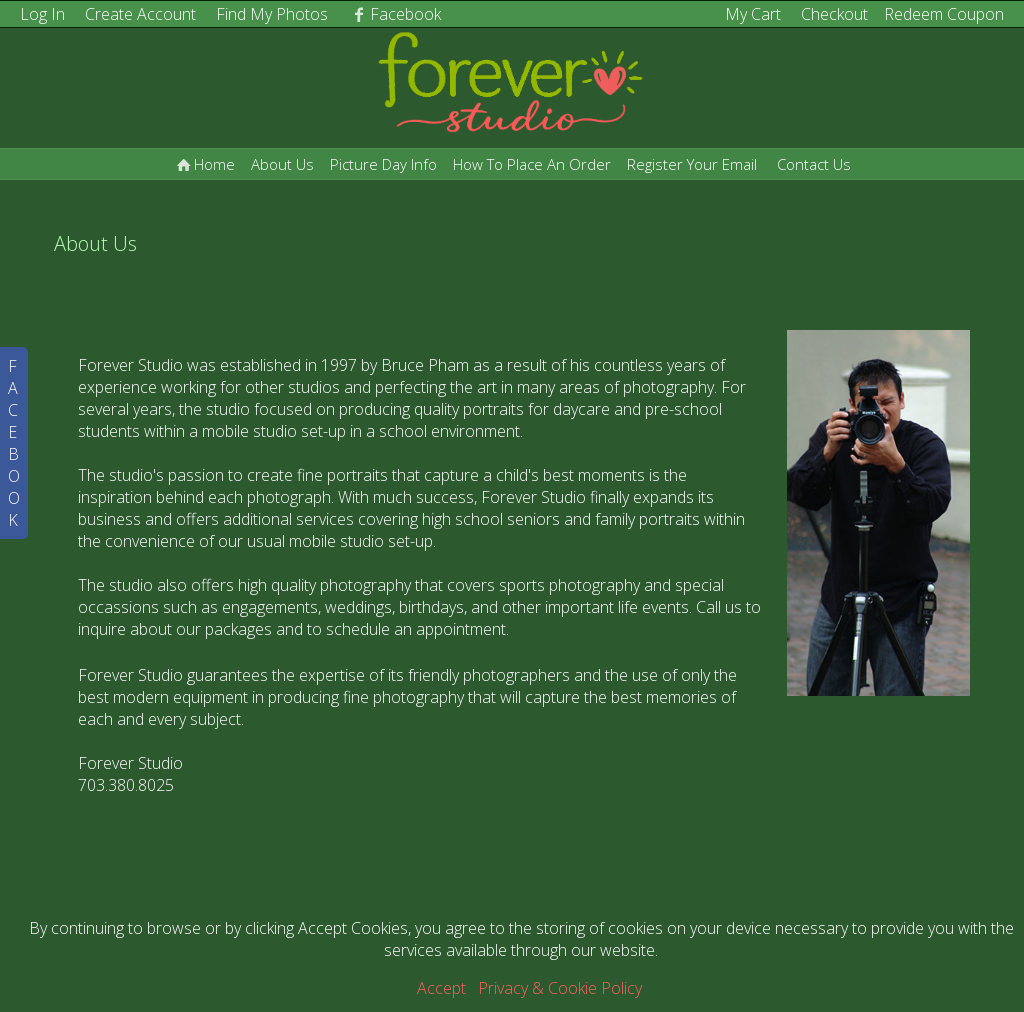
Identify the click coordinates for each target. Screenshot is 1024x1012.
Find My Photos (272, 14)
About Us (282, 164)
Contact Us (814, 164)
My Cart (755, 14)
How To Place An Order (532, 164)
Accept (441, 988)
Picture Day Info (383, 164)
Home (204, 164)
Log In (42, 14)
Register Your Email (692, 164)
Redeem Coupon (944, 14)
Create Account (140, 14)
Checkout (834, 14)
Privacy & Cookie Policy (560, 988)
